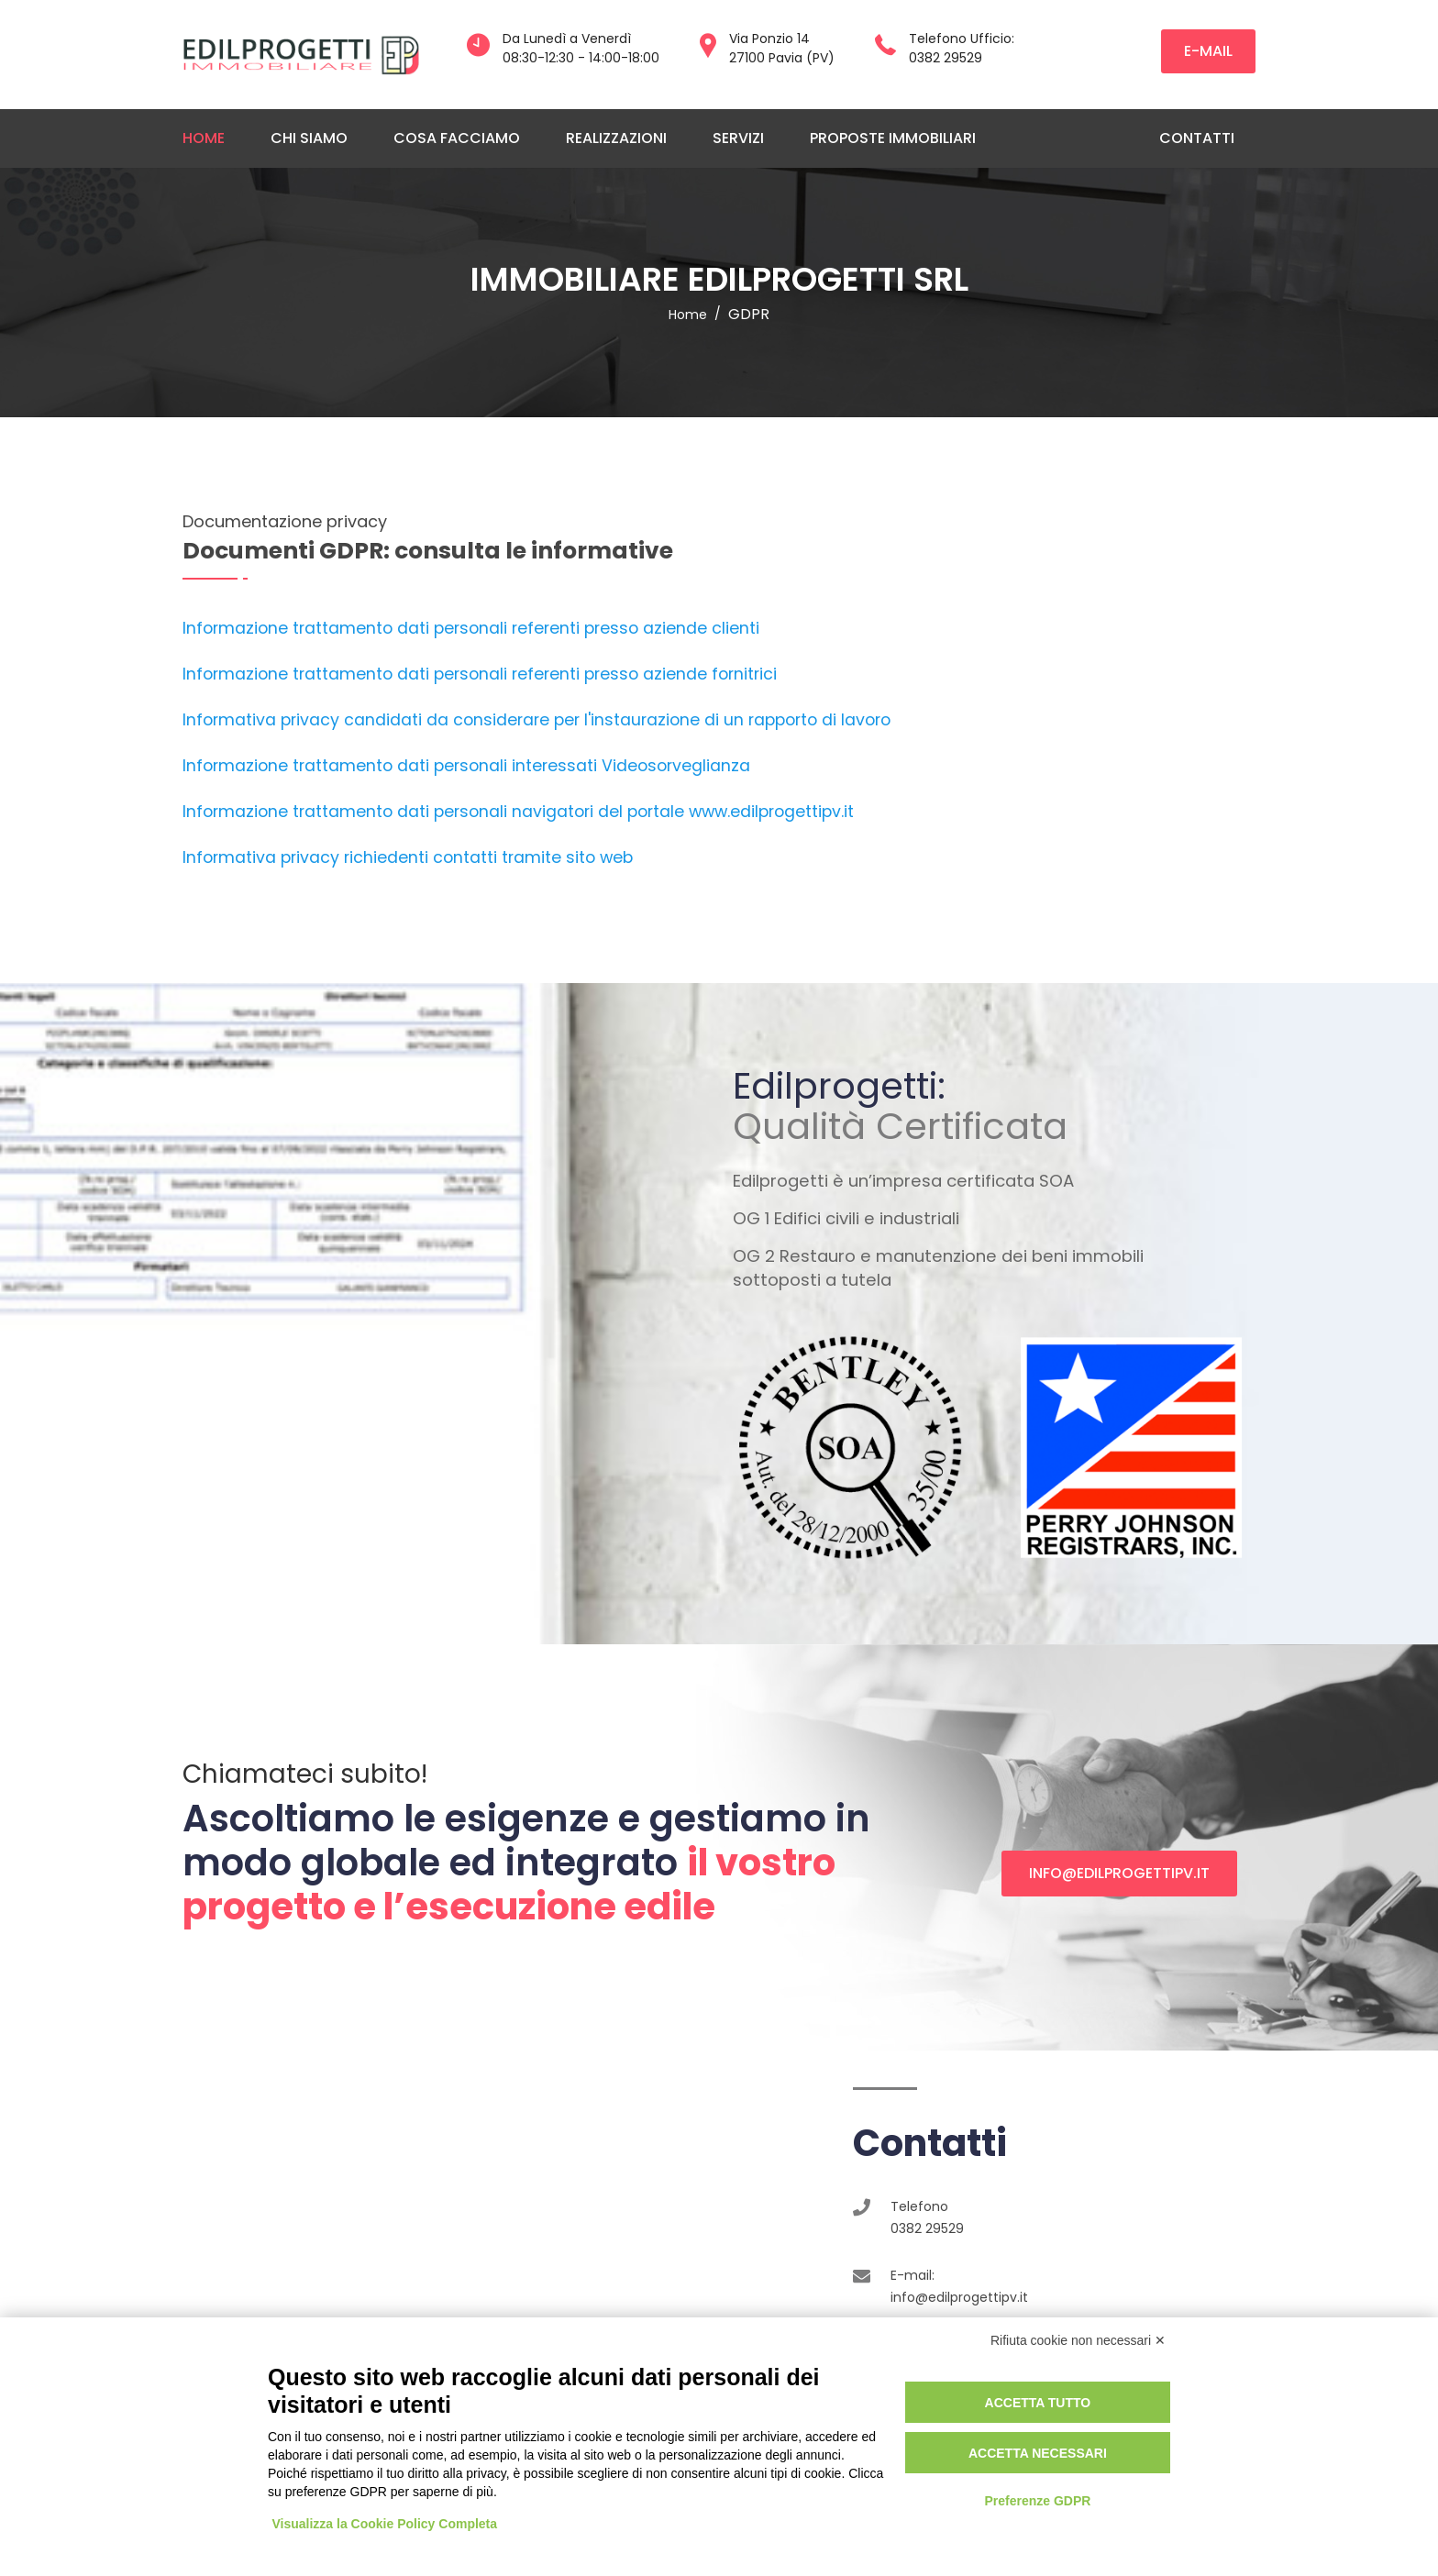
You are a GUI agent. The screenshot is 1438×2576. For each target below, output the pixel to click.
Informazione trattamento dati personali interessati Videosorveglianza (466, 766)
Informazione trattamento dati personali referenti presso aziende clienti (471, 628)
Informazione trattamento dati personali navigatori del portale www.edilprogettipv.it (518, 812)
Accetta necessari (1037, 2453)
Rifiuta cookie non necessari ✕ (1078, 2340)
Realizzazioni (616, 138)
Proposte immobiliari (893, 138)
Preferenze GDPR (1037, 2500)
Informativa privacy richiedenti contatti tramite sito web (408, 857)
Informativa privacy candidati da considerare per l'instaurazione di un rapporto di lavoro (536, 720)
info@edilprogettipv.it (1119, 1873)
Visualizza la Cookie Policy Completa (385, 2523)
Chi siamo (309, 138)
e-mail (1208, 50)
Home (204, 138)
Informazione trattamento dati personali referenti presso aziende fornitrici (480, 674)
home (688, 314)
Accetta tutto (1038, 2402)
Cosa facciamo (456, 138)
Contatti (1196, 138)
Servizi (738, 138)
